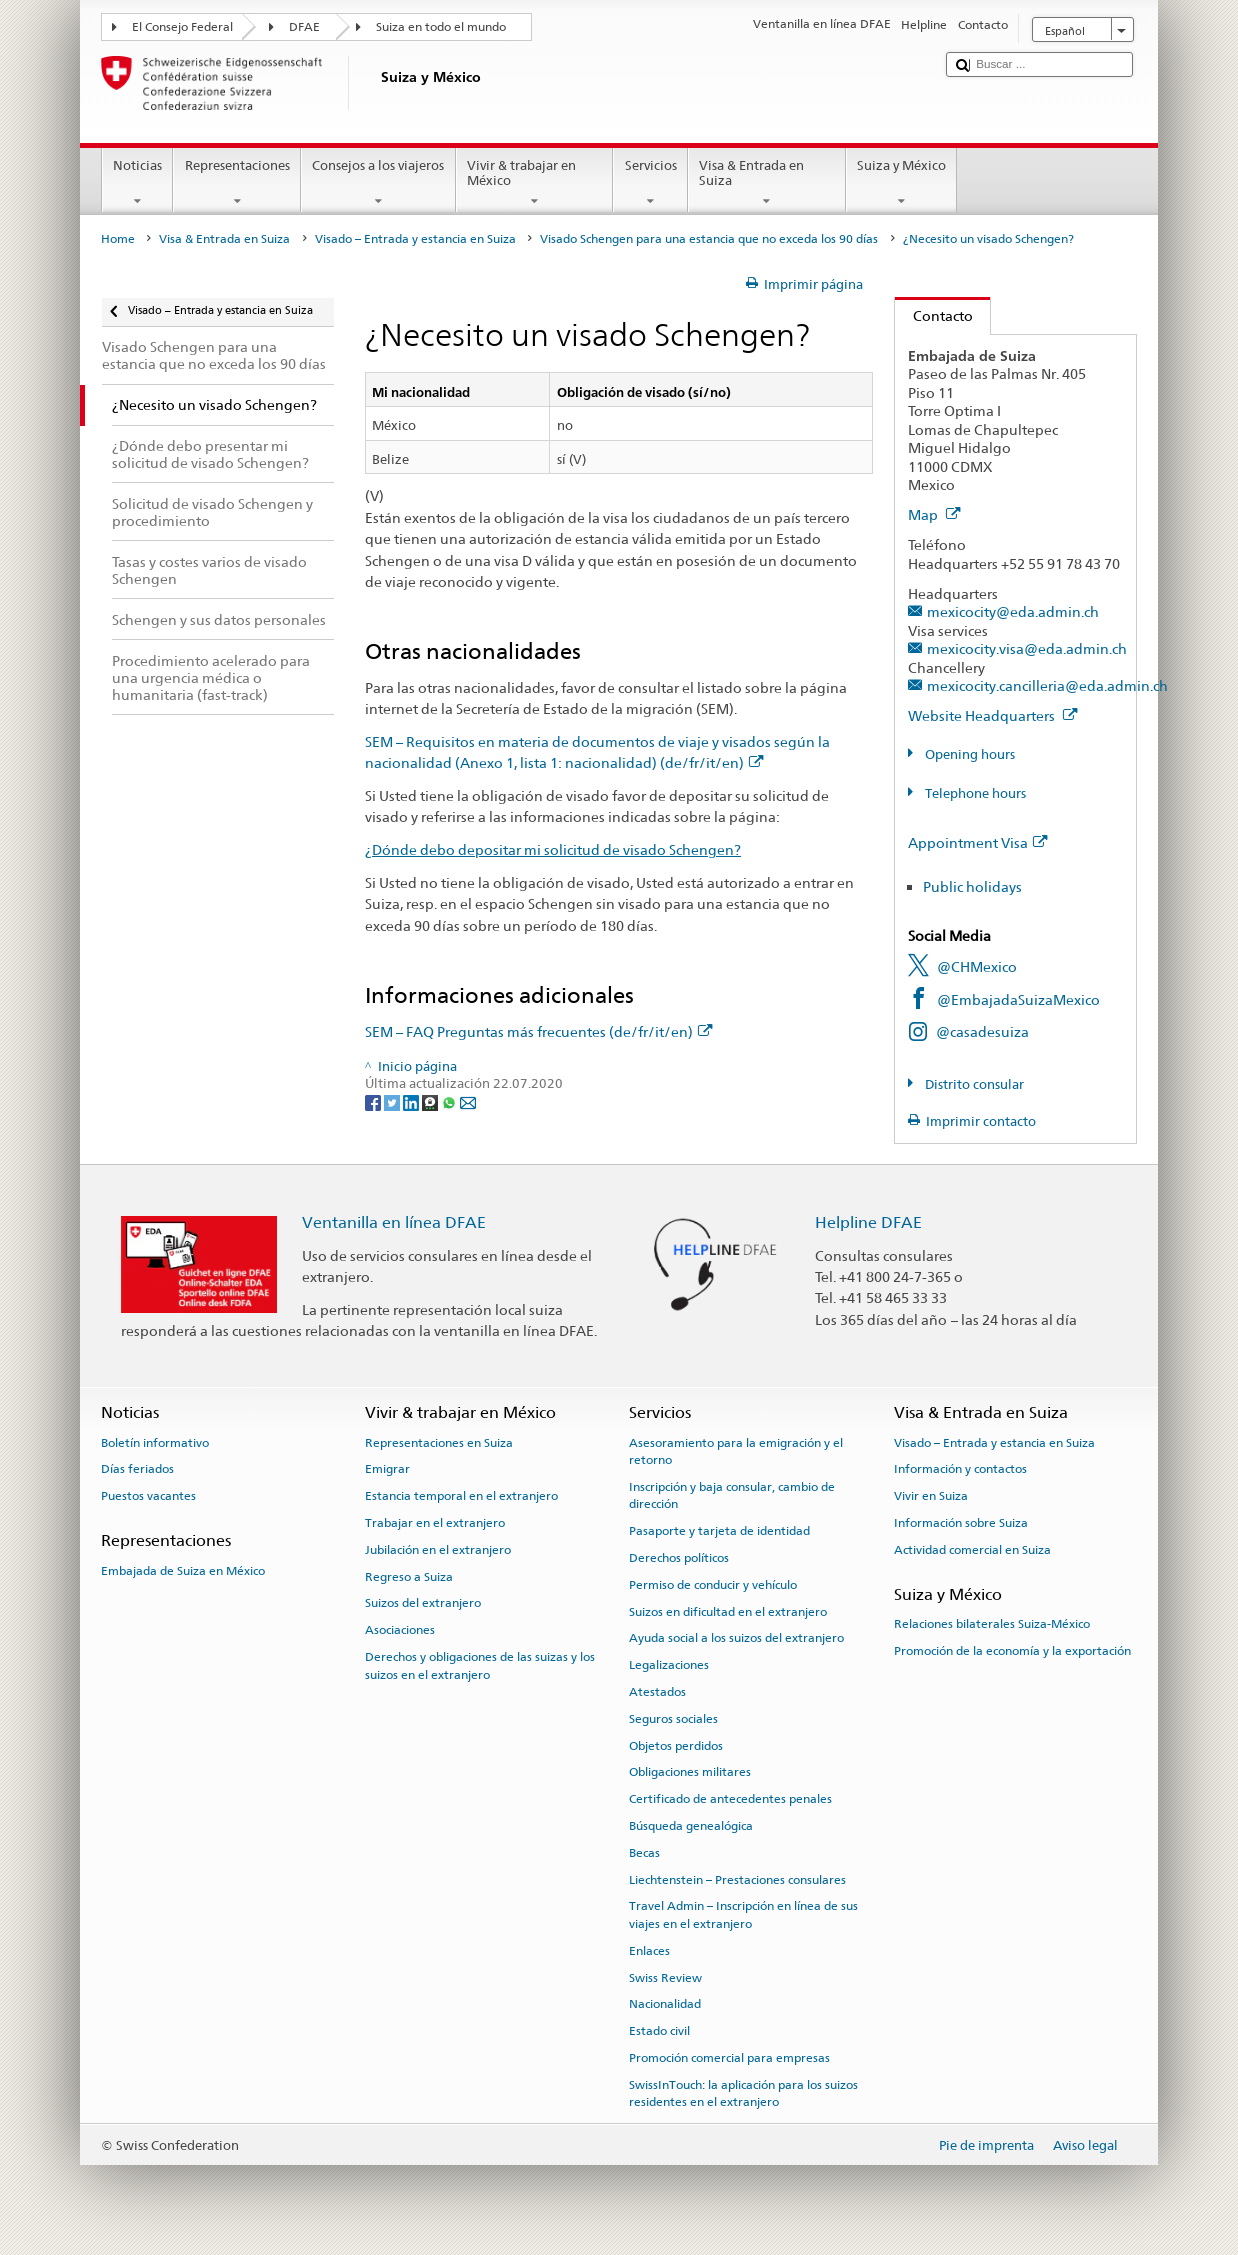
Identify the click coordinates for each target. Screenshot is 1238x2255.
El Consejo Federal (182, 27)
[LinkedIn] (412, 1101)
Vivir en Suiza (931, 1496)
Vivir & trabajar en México (535, 183)
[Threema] (431, 1101)
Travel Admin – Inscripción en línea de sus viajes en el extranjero (743, 1914)
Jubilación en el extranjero (438, 1550)
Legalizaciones (669, 1665)
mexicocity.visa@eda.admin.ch (1027, 648)
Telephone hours (974, 793)
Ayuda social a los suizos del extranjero (736, 1638)
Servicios (650, 183)
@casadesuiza (982, 1031)
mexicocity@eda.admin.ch (1013, 611)
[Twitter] (393, 1101)
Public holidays (972, 886)
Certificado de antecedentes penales (730, 1799)
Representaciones (237, 183)
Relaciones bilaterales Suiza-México (992, 1624)
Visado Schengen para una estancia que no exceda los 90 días (709, 239)
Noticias (138, 183)
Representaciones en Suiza (439, 1442)
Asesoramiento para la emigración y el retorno (736, 1450)
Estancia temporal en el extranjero (461, 1496)
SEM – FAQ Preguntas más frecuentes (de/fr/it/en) (539, 1031)
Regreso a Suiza (409, 1576)
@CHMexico (977, 966)
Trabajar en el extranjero (435, 1523)
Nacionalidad (665, 2004)
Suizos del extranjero (423, 1603)
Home (118, 239)
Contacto (934, 315)
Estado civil (659, 2031)
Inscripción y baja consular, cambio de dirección (732, 1495)
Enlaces (649, 1951)
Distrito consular (973, 1084)
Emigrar (387, 1469)
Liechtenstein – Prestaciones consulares (737, 1880)
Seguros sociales (673, 1719)
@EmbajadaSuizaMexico (1018, 999)
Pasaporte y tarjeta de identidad (719, 1531)
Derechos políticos (679, 1558)
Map (934, 514)
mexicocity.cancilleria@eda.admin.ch (1047, 685)
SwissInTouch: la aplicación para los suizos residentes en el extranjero (743, 2093)
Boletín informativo (155, 1442)
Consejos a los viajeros (378, 183)
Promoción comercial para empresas (729, 2058)
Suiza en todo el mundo (441, 27)
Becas (644, 1853)
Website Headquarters (993, 715)
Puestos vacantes (148, 1496)
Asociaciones (400, 1630)
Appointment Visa (978, 842)
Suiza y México (902, 183)
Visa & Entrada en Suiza (767, 183)
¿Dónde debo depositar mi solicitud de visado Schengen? (553, 849)
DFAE (304, 27)
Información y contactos (960, 1469)
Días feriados (137, 1469)
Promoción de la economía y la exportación (1012, 1651)
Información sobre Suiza (961, 1523)
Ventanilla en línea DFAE (394, 1222)
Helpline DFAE (868, 1222)
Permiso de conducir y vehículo (713, 1585)
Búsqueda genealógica (691, 1826)
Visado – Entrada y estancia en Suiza (415, 239)
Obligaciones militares (690, 1772)
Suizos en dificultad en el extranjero (728, 1611)
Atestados (657, 1692)
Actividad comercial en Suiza (972, 1550)
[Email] (468, 1101)
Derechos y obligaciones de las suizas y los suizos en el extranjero (480, 1665)
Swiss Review (665, 1977)
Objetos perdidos (676, 1745)
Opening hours (968, 754)
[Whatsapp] (450, 1101)
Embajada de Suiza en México (183, 1571)
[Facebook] (374, 1101)
